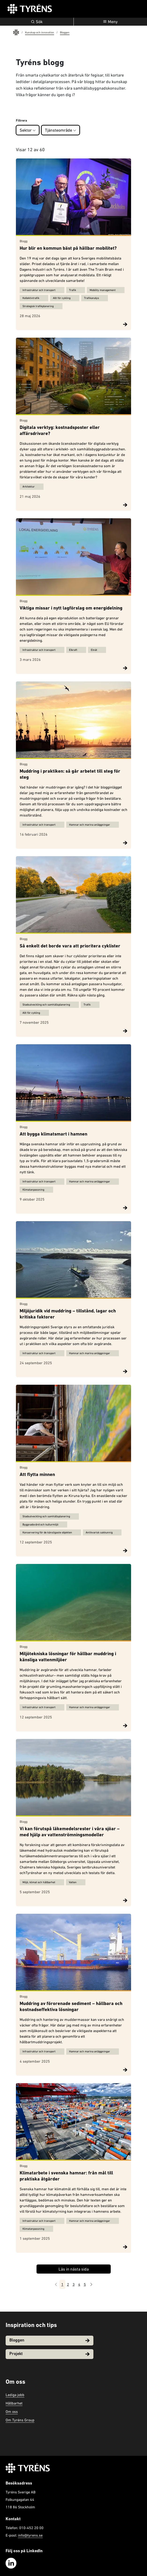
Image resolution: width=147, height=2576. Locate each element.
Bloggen (49, 2340)
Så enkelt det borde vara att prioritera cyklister (70, 946)
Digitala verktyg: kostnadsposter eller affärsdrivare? (60, 430)
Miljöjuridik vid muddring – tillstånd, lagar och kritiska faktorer (68, 1314)
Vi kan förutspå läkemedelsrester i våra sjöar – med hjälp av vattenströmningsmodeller (70, 1832)
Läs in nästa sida (74, 2269)
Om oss (12, 2411)
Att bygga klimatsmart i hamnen (53, 1134)
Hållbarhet (14, 2403)
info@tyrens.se (30, 2535)
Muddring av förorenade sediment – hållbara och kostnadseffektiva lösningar (71, 2006)
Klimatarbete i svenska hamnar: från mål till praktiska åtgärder (66, 2176)
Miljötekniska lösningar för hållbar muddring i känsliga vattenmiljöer (68, 1657)
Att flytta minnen (37, 1475)
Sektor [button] (28, 130)
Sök (37, 21)
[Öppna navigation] (110, 22)
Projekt (49, 2354)
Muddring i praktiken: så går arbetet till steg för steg (70, 774)
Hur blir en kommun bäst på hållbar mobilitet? (68, 248)
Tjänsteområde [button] (60, 130)
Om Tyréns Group (20, 2420)
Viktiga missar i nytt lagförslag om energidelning (71, 608)
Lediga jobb (15, 2395)
